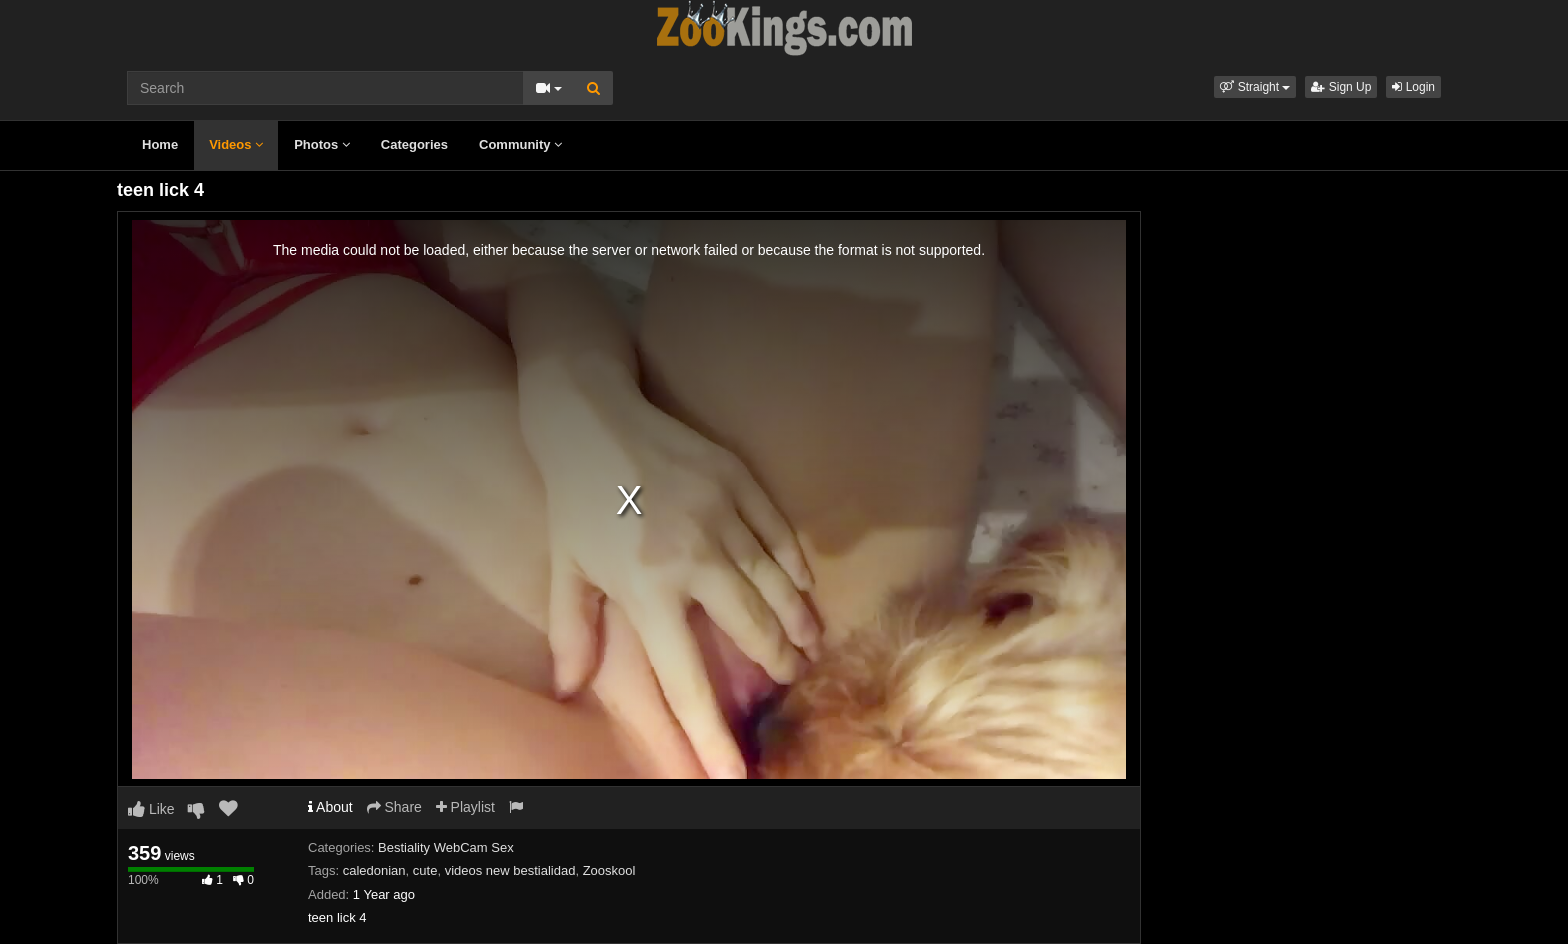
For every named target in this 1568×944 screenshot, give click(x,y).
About (330, 807)
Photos (322, 144)
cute (425, 870)
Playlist (465, 807)
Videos (236, 144)
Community (520, 144)
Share (394, 807)
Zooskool (609, 870)
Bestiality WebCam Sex (446, 847)
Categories (414, 144)
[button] (1255, 87)
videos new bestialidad (510, 870)
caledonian (374, 870)
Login (1413, 87)
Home (160, 144)
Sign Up (1341, 87)
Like (151, 809)
